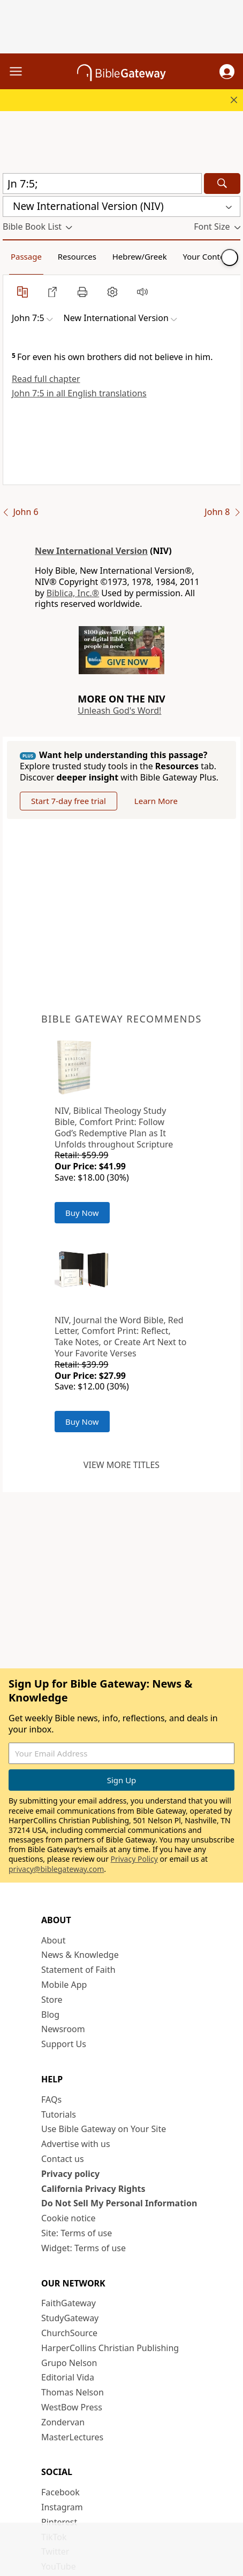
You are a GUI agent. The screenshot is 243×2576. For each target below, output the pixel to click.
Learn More (156, 800)
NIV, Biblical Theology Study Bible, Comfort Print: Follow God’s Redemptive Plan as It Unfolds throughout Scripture (114, 1127)
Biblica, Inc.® (73, 593)
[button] (226, 71)
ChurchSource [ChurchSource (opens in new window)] (69, 2333)
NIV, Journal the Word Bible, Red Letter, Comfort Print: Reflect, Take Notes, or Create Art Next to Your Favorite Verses (120, 1336)
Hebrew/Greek (139, 256)
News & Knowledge (80, 1955)
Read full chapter (46, 379)
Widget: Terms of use (83, 2248)
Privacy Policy (134, 1859)
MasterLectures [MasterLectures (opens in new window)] (72, 2437)
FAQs (51, 2099)
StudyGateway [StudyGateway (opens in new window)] (69, 2318)
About (53, 1940)
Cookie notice (68, 2218)
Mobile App (64, 1984)
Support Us (63, 2044)
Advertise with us (75, 2144)
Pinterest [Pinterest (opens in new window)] (59, 2522)
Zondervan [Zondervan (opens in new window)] (63, 2422)
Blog (50, 2014)
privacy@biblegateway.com (56, 1869)
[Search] (222, 183)
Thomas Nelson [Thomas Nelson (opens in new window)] (72, 2392)
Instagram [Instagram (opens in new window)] (62, 2507)
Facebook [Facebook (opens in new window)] (60, 2492)
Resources (77, 256)
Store (52, 1999)
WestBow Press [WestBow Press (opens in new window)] (71, 2407)
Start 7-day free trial (68, 800)
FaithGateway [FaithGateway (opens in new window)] (68, 2303)
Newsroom (63, 2029)
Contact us (62, 2159)
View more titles (121, 1465)
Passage (26, 256)
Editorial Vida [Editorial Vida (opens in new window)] (67, 2377)
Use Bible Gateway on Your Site (103, 2129)
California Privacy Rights (93, 2189)
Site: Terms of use (76, 2233)
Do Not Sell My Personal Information (119, 2203)
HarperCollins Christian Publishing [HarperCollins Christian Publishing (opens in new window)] (110, 2348)
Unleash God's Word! (119, 710)
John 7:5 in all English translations (79, 393)
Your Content (208, 256)
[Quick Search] (102, 183)
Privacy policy (70, 2174)
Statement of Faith (78, 1970)
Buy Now (82, 1212)
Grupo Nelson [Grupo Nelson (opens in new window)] (69, 2363)
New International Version (91, 551)
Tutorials (58, 2114)
